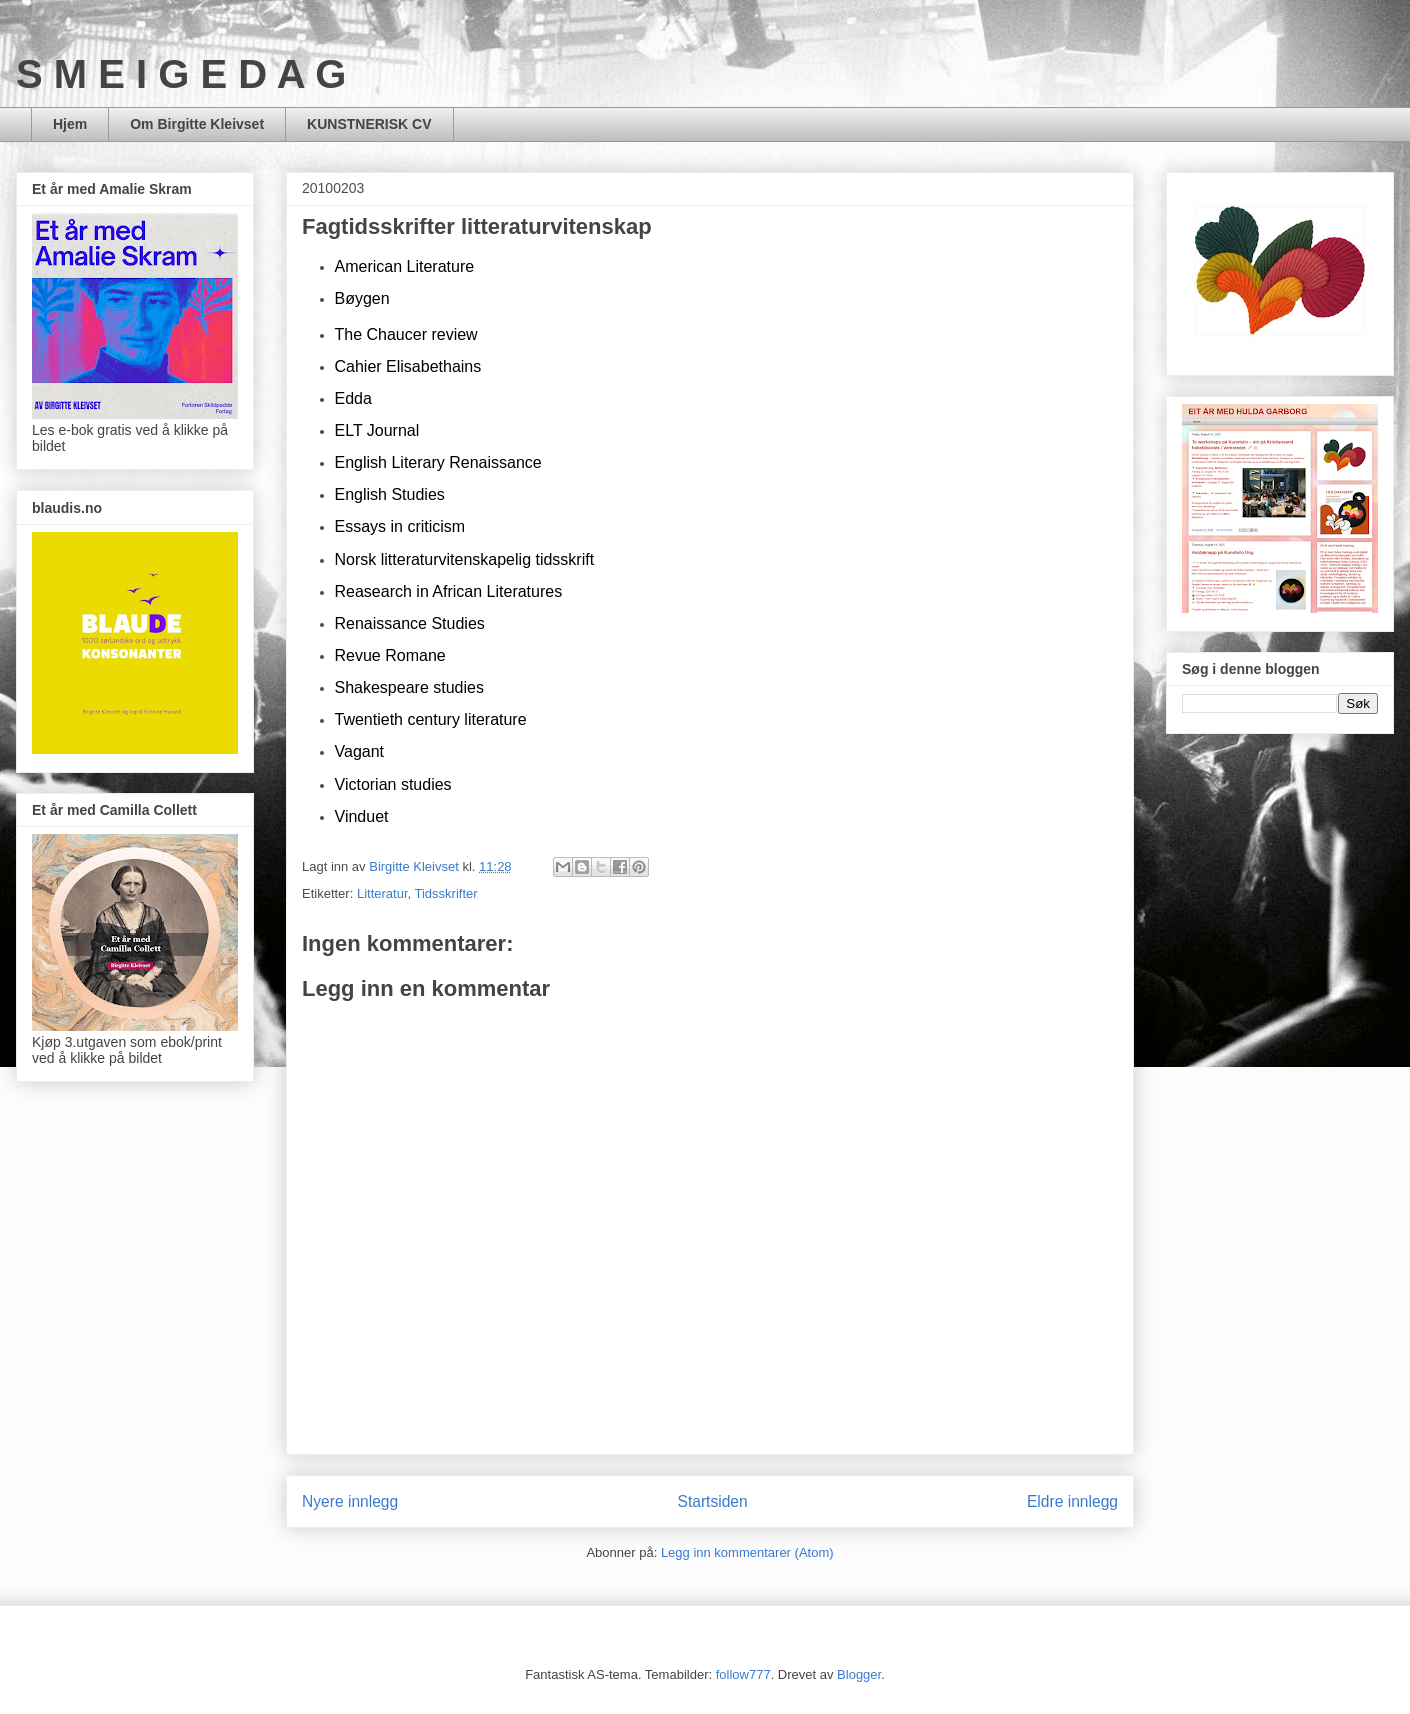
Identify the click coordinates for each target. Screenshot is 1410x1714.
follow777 (743, 1674)
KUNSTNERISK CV (369, 124)
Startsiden (712, 1501)
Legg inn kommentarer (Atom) (747, 1552)
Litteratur (382, 893)
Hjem (70, 124)
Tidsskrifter (446, 893)
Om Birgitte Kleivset (197, 124)
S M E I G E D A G (181, 74)
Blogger (859, 1674)
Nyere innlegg (350, 1501)
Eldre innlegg (1072, 1501)
